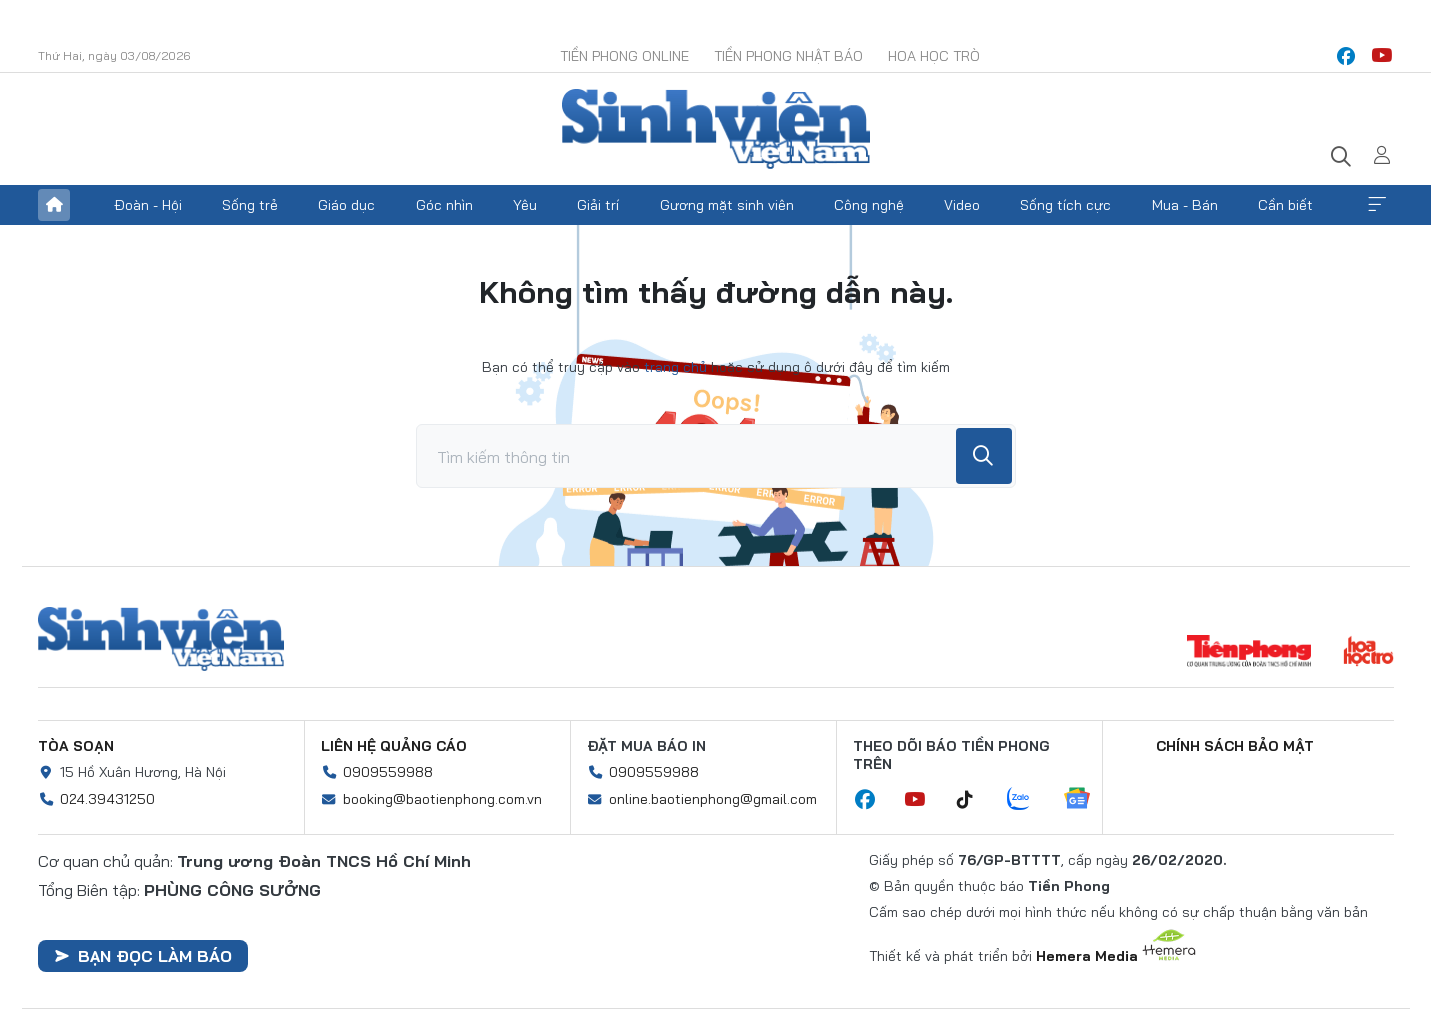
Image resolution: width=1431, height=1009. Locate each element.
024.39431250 (107, 799)
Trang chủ (54, 205)
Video (962, 205)
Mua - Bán (1185, 205)
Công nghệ (869, 205)
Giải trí (598, 205)
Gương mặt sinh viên (727, 205)
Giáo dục (346, 205)
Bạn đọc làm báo (143, 956)
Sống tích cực (1065, 205)
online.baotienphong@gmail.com (713, 799)
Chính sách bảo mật (1235, 746)
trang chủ (675, 367)
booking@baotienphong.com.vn (442, 799)
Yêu (525, 205)
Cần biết (1285, 205)
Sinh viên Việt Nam (161, 639)
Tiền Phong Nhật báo (788, 56)
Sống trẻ (250, 205)
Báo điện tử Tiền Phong (716, 129)
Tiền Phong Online (624, 56)
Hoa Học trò (934, 56)
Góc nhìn (444, 205)
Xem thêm (1377, 205)
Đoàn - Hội (148, 205)
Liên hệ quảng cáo (394, 746)
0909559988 (388, 772)
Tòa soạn (76, 746)
